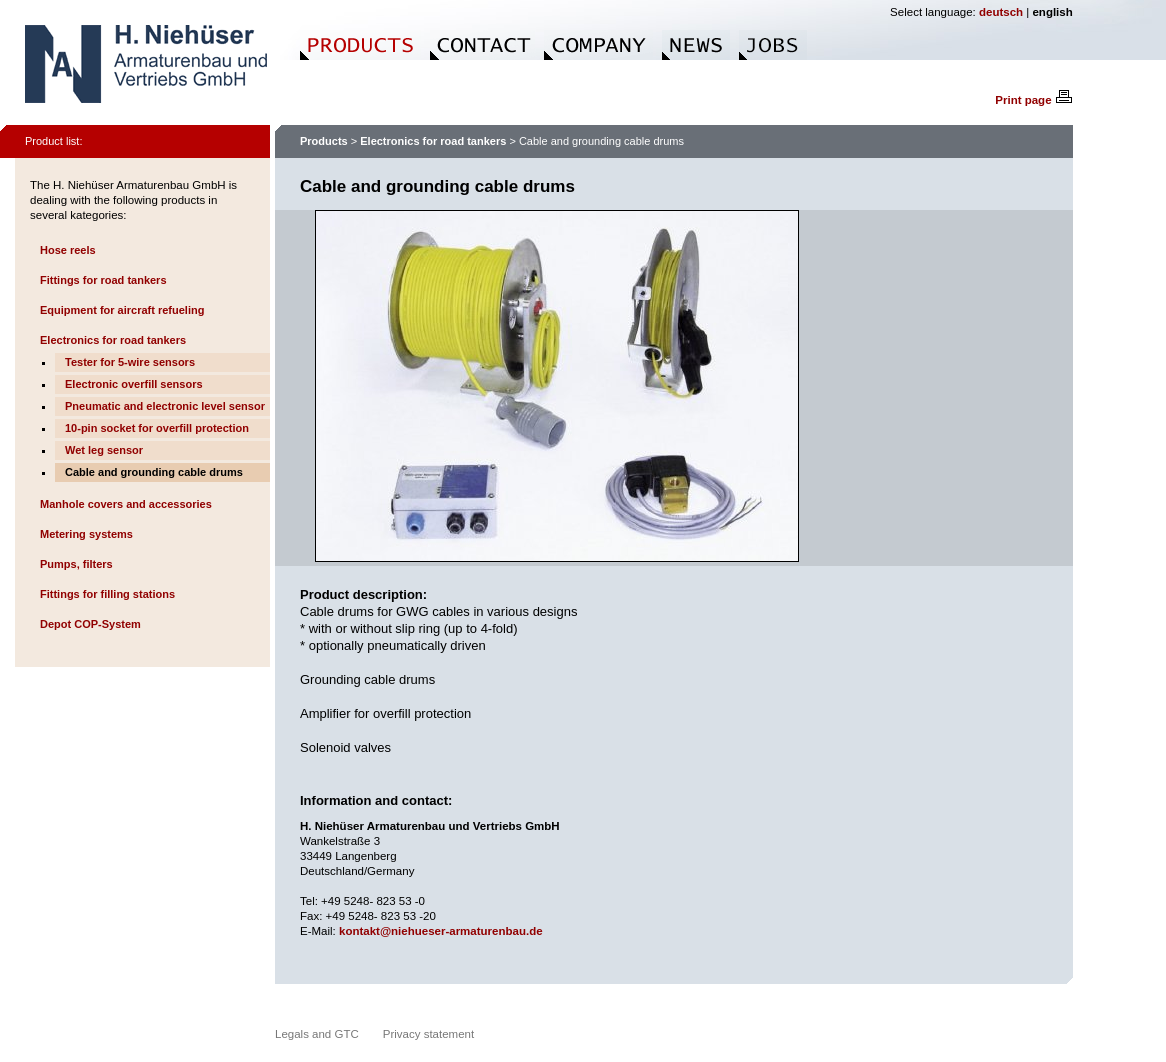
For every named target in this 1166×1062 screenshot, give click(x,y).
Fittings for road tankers (103, 280)
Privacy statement (428, 1034)
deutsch (1001, 12)
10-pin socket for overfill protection (157, 428)
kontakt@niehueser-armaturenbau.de (441, 931)
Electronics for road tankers (113, 340)
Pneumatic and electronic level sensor (165, 406)
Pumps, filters (76, 564)
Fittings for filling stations (107, 594)
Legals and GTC (317, 1034)
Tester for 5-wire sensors (130, 362)
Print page (1033, 100)
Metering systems (86, 534)
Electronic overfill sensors (134, 384)
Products (324, 141)
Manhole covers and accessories (126, 504)
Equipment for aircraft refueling (122, 310)
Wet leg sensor (104, 450)
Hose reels (68, 250)
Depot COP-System (90, 624)
